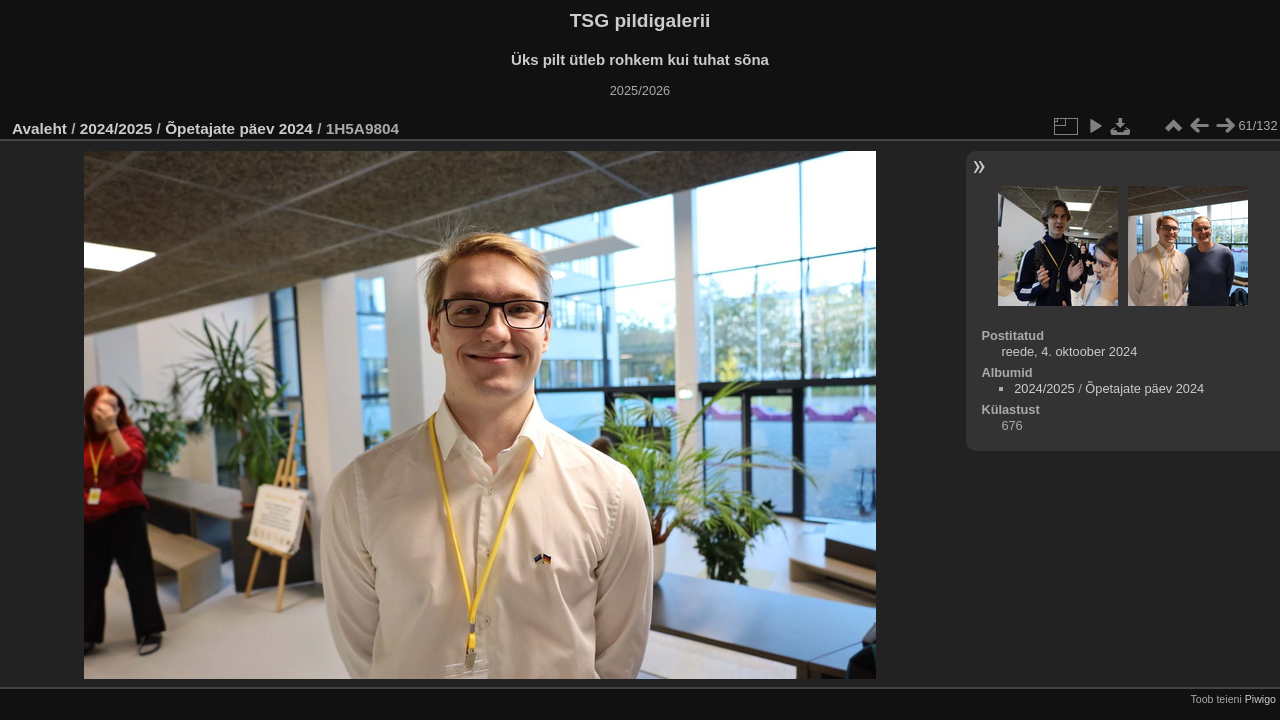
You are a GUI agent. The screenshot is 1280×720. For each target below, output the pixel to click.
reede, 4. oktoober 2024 (1069, 351)
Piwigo (1260, 699)
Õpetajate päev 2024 (239, 128)
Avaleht (39, 128)
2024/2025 (116, 128)
